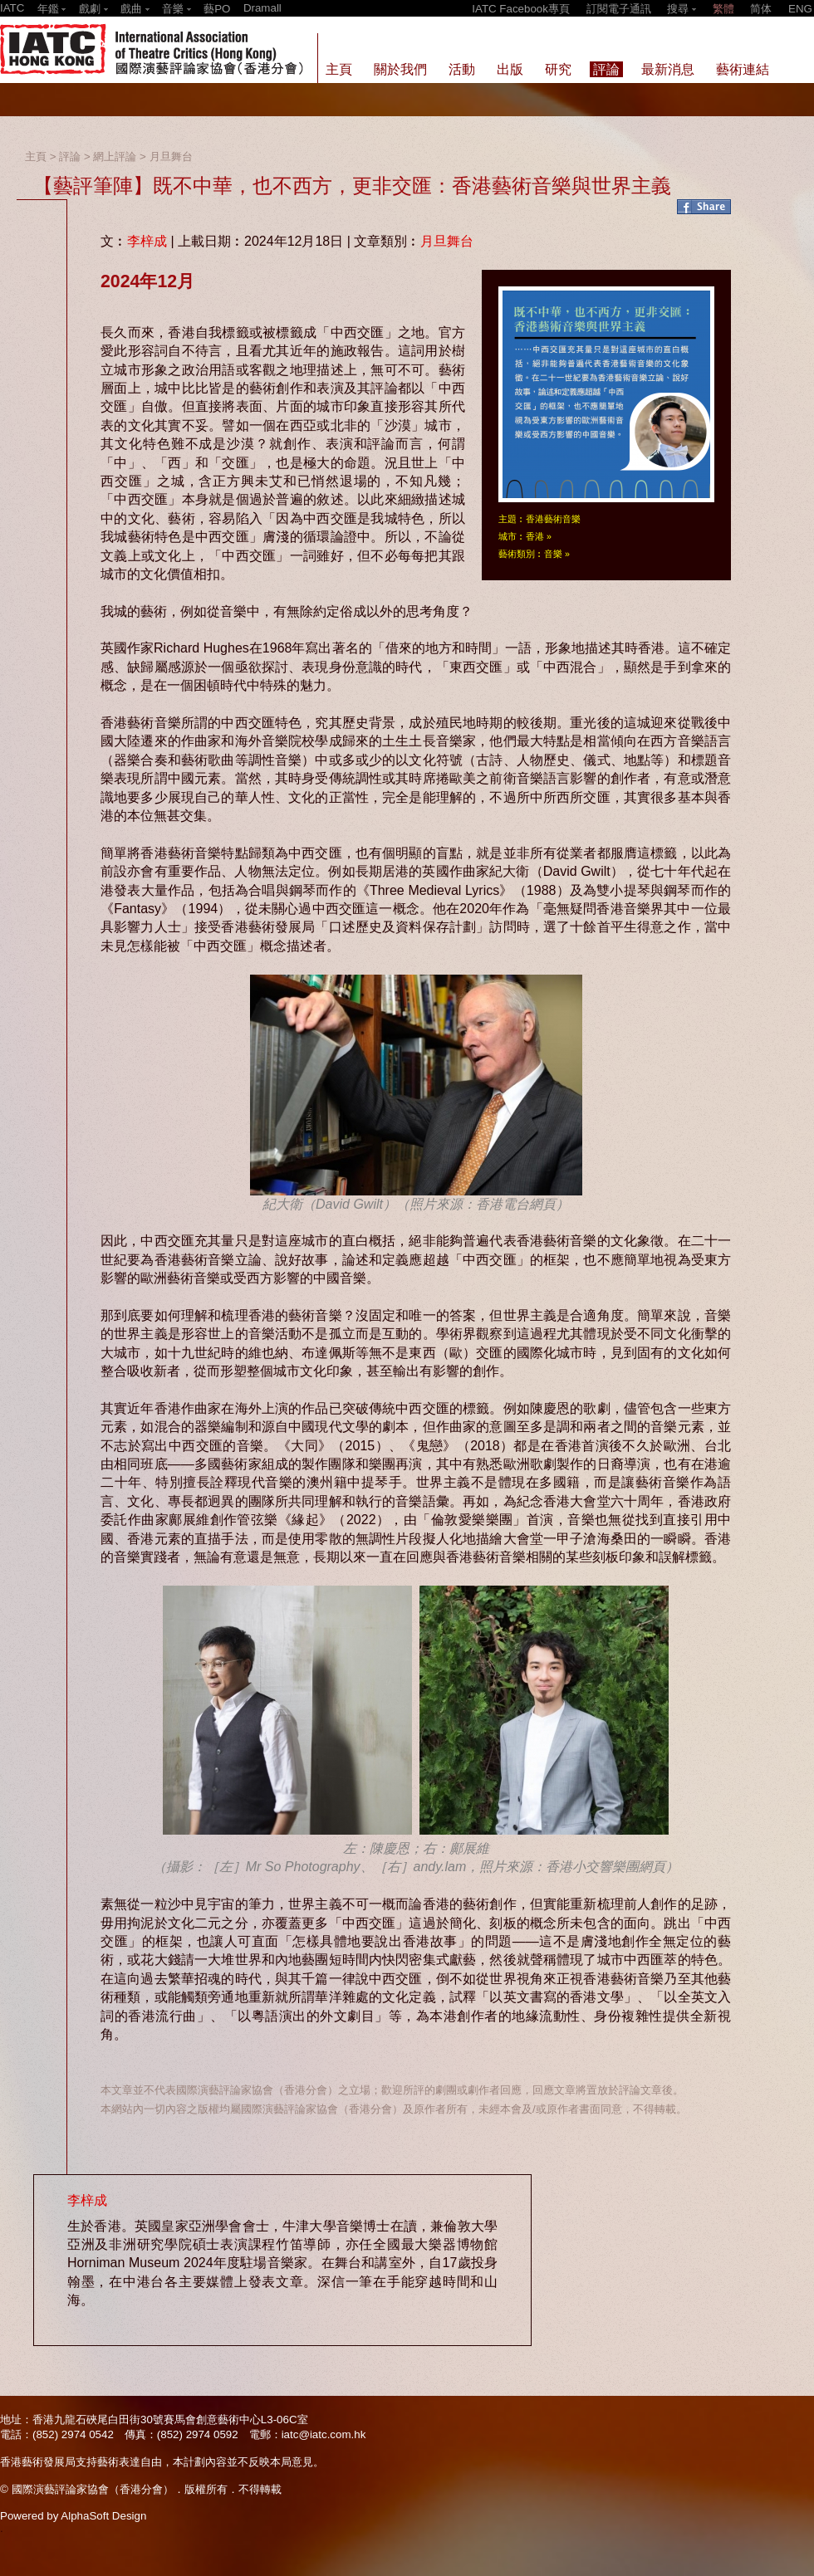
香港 (535, 536)
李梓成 (147, 241)
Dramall (262, 8)
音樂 (553, 554)
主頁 (36, 156)
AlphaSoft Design (103, 2516)
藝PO (217, 8)
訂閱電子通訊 (618, 8)
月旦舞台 (171, 156)
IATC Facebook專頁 (521, 8)
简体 (761, 8)
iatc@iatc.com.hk (324, 2434)
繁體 (723, 8)
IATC (12, 8)
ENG (800, 8)
